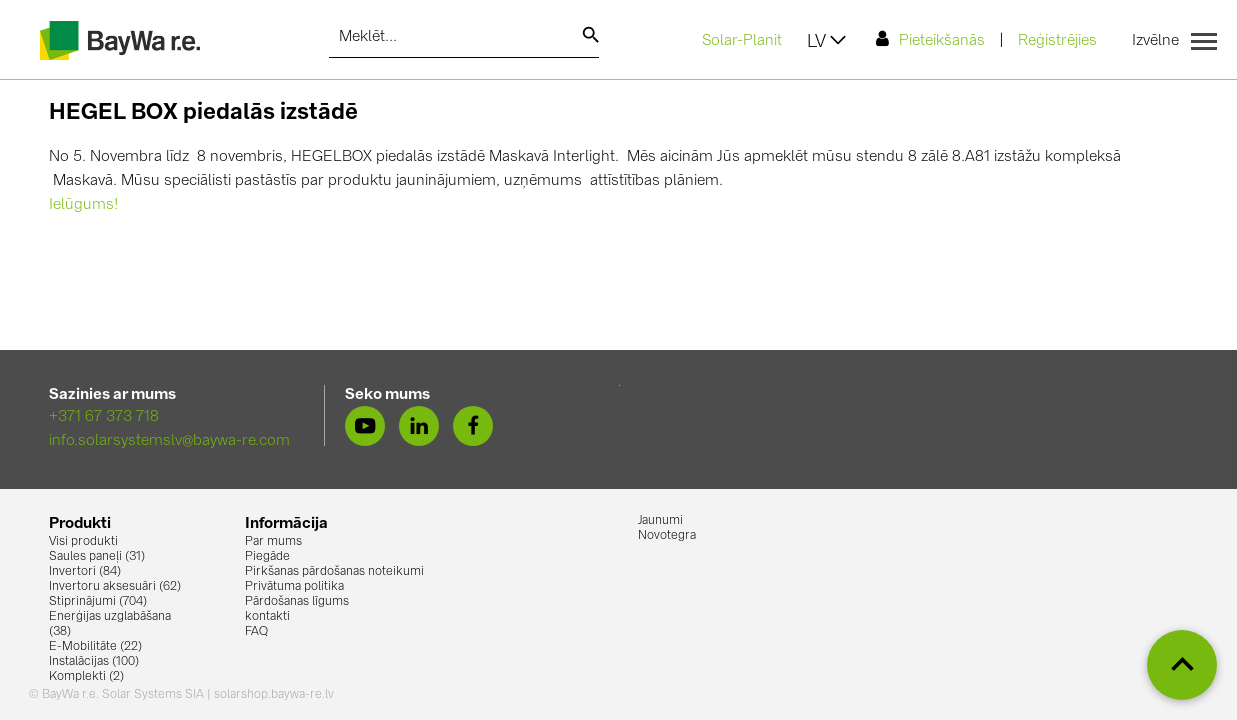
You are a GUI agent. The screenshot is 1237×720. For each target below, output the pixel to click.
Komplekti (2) (86, 677)
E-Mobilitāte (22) (95, 647)
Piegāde (267, 557)
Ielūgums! (84, 205)
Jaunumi (660, 521)
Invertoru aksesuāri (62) (115, 587)
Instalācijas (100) (94, 662)
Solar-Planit (742, 41)
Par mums (273, 542)
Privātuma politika (294, 587)
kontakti (267, 617)
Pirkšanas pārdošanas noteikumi (334, 572)
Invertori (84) (85, 572)
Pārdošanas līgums (297, 602)
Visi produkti (83, 542)
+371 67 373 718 (104, 417)
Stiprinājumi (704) (98, 602)
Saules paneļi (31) (97, 557)
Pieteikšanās (930, 39)
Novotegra (667, 536)
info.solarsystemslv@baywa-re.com (169, 441)
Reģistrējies (1057, 41)
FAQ (256, 632)
